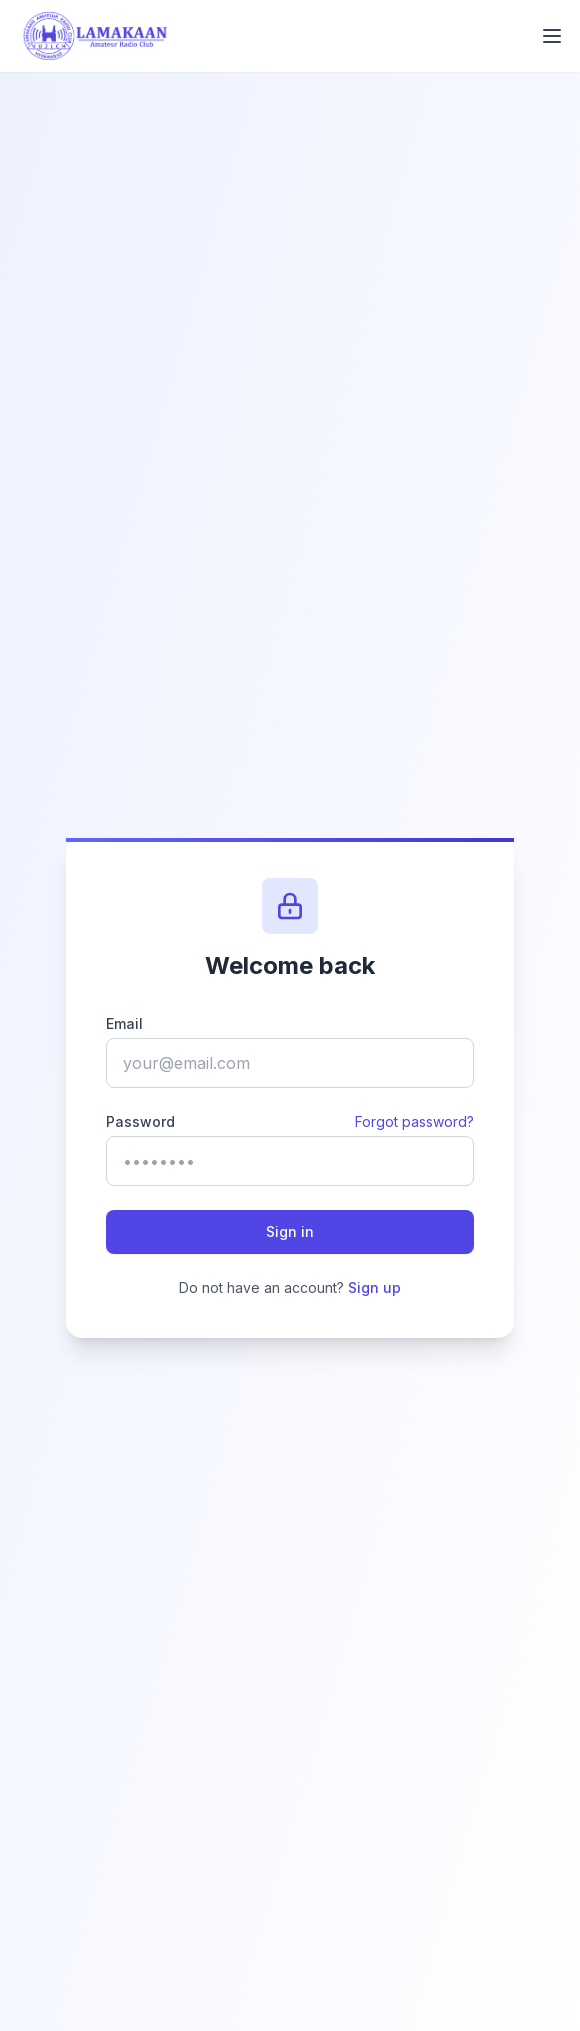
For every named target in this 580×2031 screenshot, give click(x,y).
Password (140, 1121)
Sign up (374, 1287)
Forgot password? (414, 1121)
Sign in (290, 1231)
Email (124, 1023)
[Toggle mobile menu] (552, 36)
